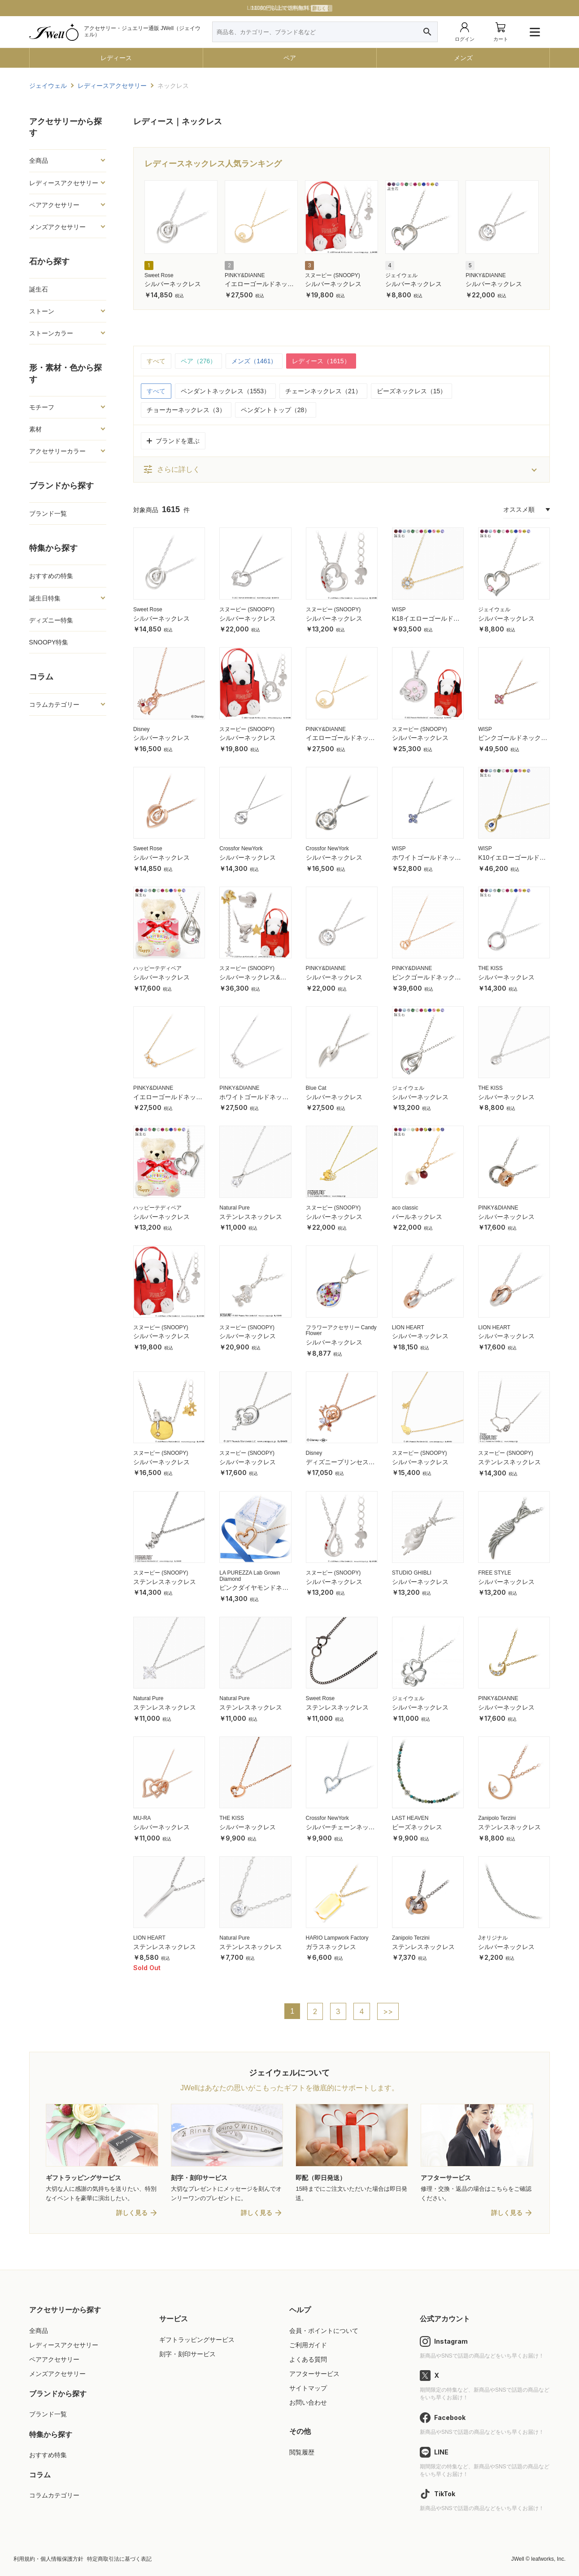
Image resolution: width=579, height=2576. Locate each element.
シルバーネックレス (172, 283)
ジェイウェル (401, 275)
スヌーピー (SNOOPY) (332, 275)
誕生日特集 (45, 598)
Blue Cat (316, 1088)
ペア (289, 57)
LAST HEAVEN (410, 1818)
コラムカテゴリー (54, 704)
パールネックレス (417, 1216)
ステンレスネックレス (250, 1216)
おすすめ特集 (48, 2455)
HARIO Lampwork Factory (337, 1938)
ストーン (41, 311)
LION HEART (408, 1327)
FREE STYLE (494, 1573)
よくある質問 (308, 2359)
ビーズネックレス (417, 1827)
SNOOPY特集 (49, 642)
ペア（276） (198, 361)
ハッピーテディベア (157, 968)
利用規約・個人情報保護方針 (48, 2559)
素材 (35, 429)
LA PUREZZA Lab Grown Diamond (249, 1576)
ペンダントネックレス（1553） (225, 391)
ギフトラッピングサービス (197, 2339)
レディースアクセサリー (63, 183)
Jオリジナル (493, 1938)
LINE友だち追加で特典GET (289, 8)
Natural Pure (234, 1208)
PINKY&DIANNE (245, 275)
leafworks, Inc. (548, 2559)
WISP (399, 609)
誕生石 (38, 289)
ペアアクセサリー (54, 205)
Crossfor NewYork (240, 848)
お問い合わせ (308, 2402)
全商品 (38, 160)
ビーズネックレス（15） (412, 391)
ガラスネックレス (331, 1946)
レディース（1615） (321, 361)
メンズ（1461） (254, 361)
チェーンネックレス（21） (323, 391)
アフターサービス (314, 2373)
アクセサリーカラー (57, 451)
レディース (116, 57)
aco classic (405, 1208)
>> (388, 2011)
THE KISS (490, 968)
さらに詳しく (171, 469)
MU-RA (142, 1818)
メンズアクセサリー (57, 227)
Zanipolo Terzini (497, 1818)
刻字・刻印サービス (187, 2354)
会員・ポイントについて (323, 2330)
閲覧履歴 (301, 2452)
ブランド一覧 (48, 513)
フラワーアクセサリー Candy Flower (341, 1330)
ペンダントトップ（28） (276, 409)
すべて (156, 361)
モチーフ (41, 407)
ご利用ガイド (308, 2345)
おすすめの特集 (51, 575)
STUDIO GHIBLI (411, 1573)
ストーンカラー (51, 333)
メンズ (463, 57)
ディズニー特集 (51, 620)
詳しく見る (132, 2212)
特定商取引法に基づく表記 (119, 2559)
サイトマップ (308, 2388)
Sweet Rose (159, 275)
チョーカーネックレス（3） (186, 409)
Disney (141, 729)
